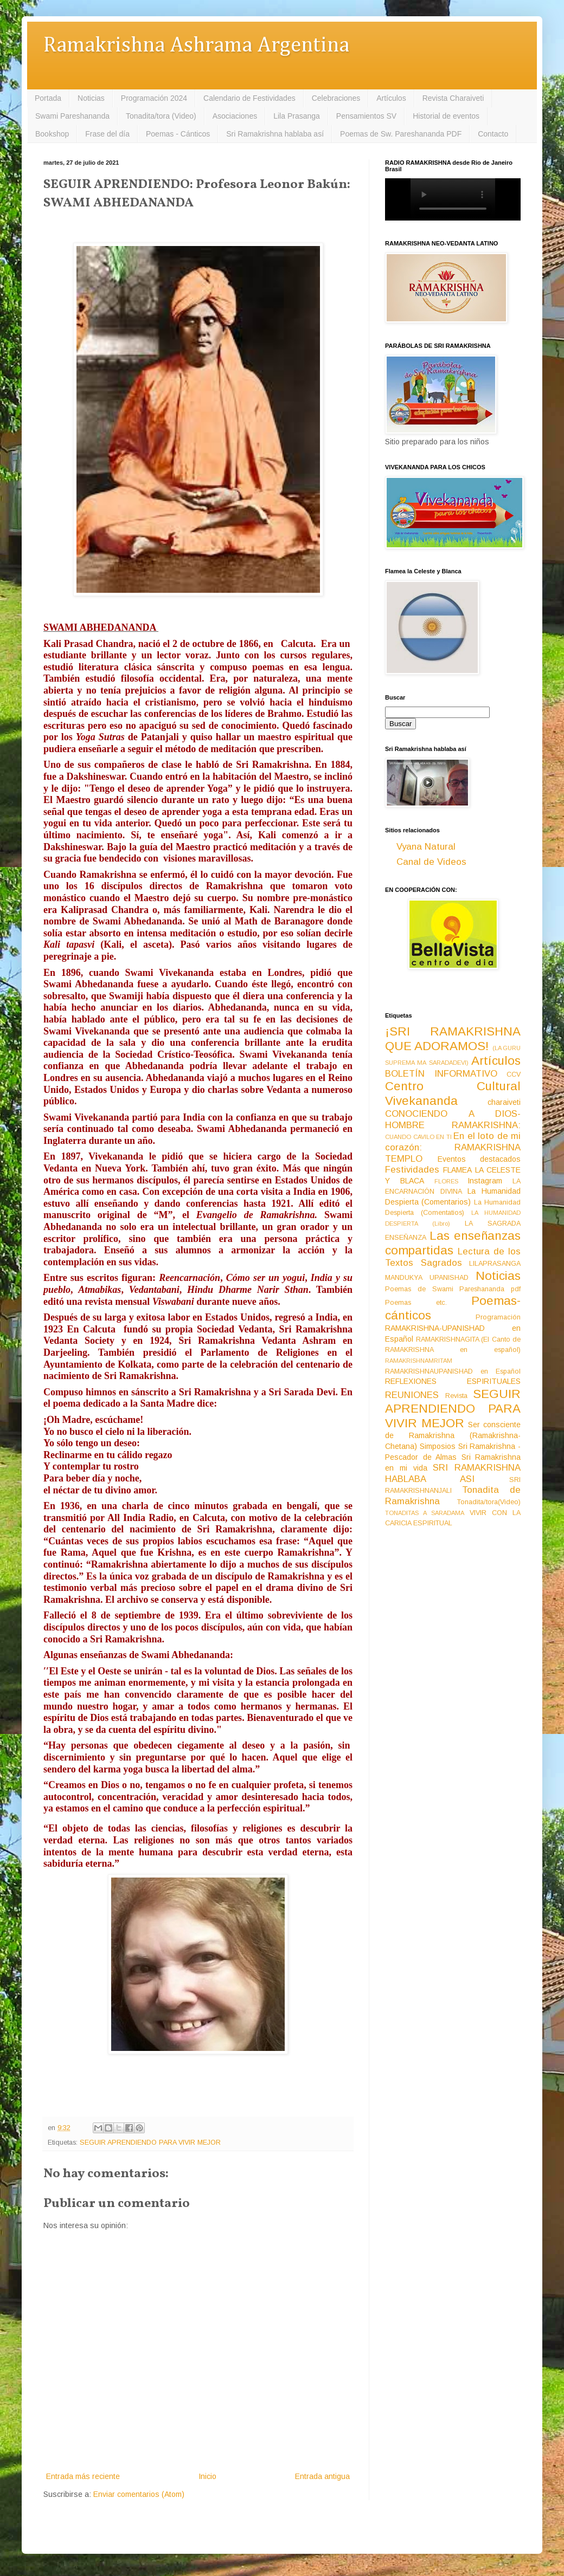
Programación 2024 (154, 98)
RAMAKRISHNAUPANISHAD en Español (453, 1371)
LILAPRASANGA (495, 1263)
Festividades (412, 1169)
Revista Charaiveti (453, 98)
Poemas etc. (416, 1302)
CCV (514, 1074)
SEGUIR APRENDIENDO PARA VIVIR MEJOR (150, 2142)
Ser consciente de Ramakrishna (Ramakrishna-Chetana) (453, 1435)
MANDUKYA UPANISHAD (427, 1277)
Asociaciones (235, 116)
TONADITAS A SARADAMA (424, 1513)
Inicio (207, 2476)
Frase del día (107, 134)
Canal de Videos (431, 862)
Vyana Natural (426, 847)
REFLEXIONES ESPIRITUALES (453, 1381)
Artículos (391, 98)
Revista (456, 1396)
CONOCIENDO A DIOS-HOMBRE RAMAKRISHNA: (453, 1119)
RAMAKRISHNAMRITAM (418, 1360)
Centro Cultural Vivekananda (453, 1093)
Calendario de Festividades (249, 98)
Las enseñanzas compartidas (453, 1243)
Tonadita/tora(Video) (489, 1502)
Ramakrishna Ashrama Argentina (196, 45)
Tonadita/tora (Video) (161, 116)
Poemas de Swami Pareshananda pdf (453, 1289)
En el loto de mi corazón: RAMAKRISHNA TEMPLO (453, 1147)
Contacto (493, 134)
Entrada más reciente (83, 2476)
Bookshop (52, 134)
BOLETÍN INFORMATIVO (441, 1074)
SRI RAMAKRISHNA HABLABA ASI (453, 1473)
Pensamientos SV (366, 116)
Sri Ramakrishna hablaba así (275, 134)
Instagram (484, 1180)
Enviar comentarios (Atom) (138, 2494)
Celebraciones (336, 98)
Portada (48, 98)
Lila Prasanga (296, 116)
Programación (498, 1317)
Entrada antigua (322, 2476)
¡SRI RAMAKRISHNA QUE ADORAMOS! (453, 1039)
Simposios (438, 1446)
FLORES (446, 1181)
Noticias (91, 98)
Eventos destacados (479, 1159)
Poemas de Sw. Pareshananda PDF (401, 134)
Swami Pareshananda (72, 116)
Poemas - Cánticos (178, 134)
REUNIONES (412, 1395)
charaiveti (504, 1102)
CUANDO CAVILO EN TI (418, 1137)
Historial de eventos (446, 116)
